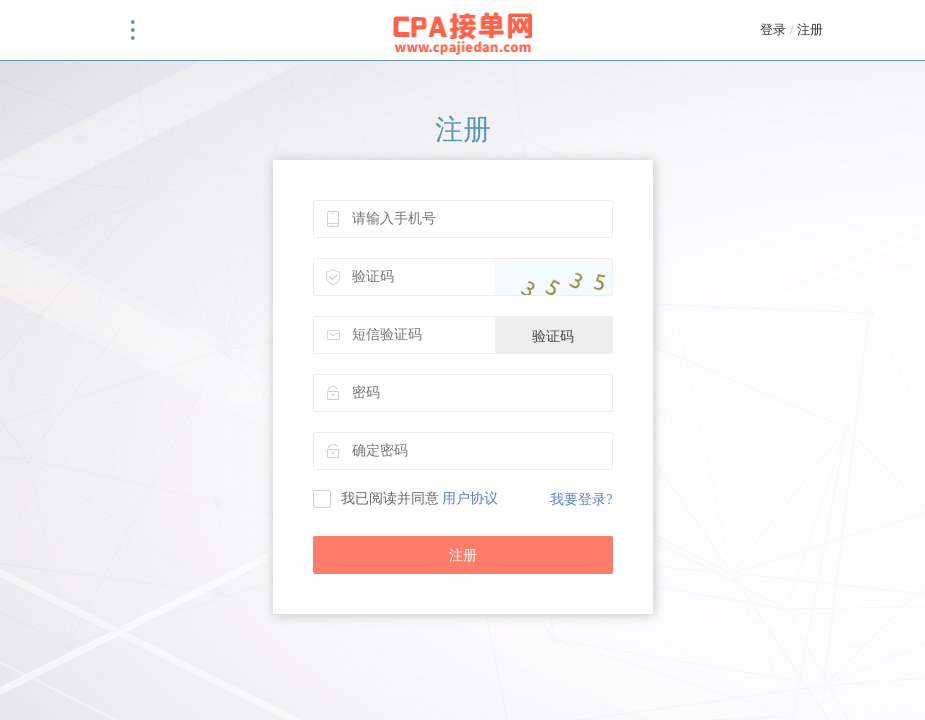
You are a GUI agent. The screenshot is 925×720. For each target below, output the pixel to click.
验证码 (553, 336)
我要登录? (581, 499)
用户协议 (470, 498)
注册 (810, 29)
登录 (773, 29)
